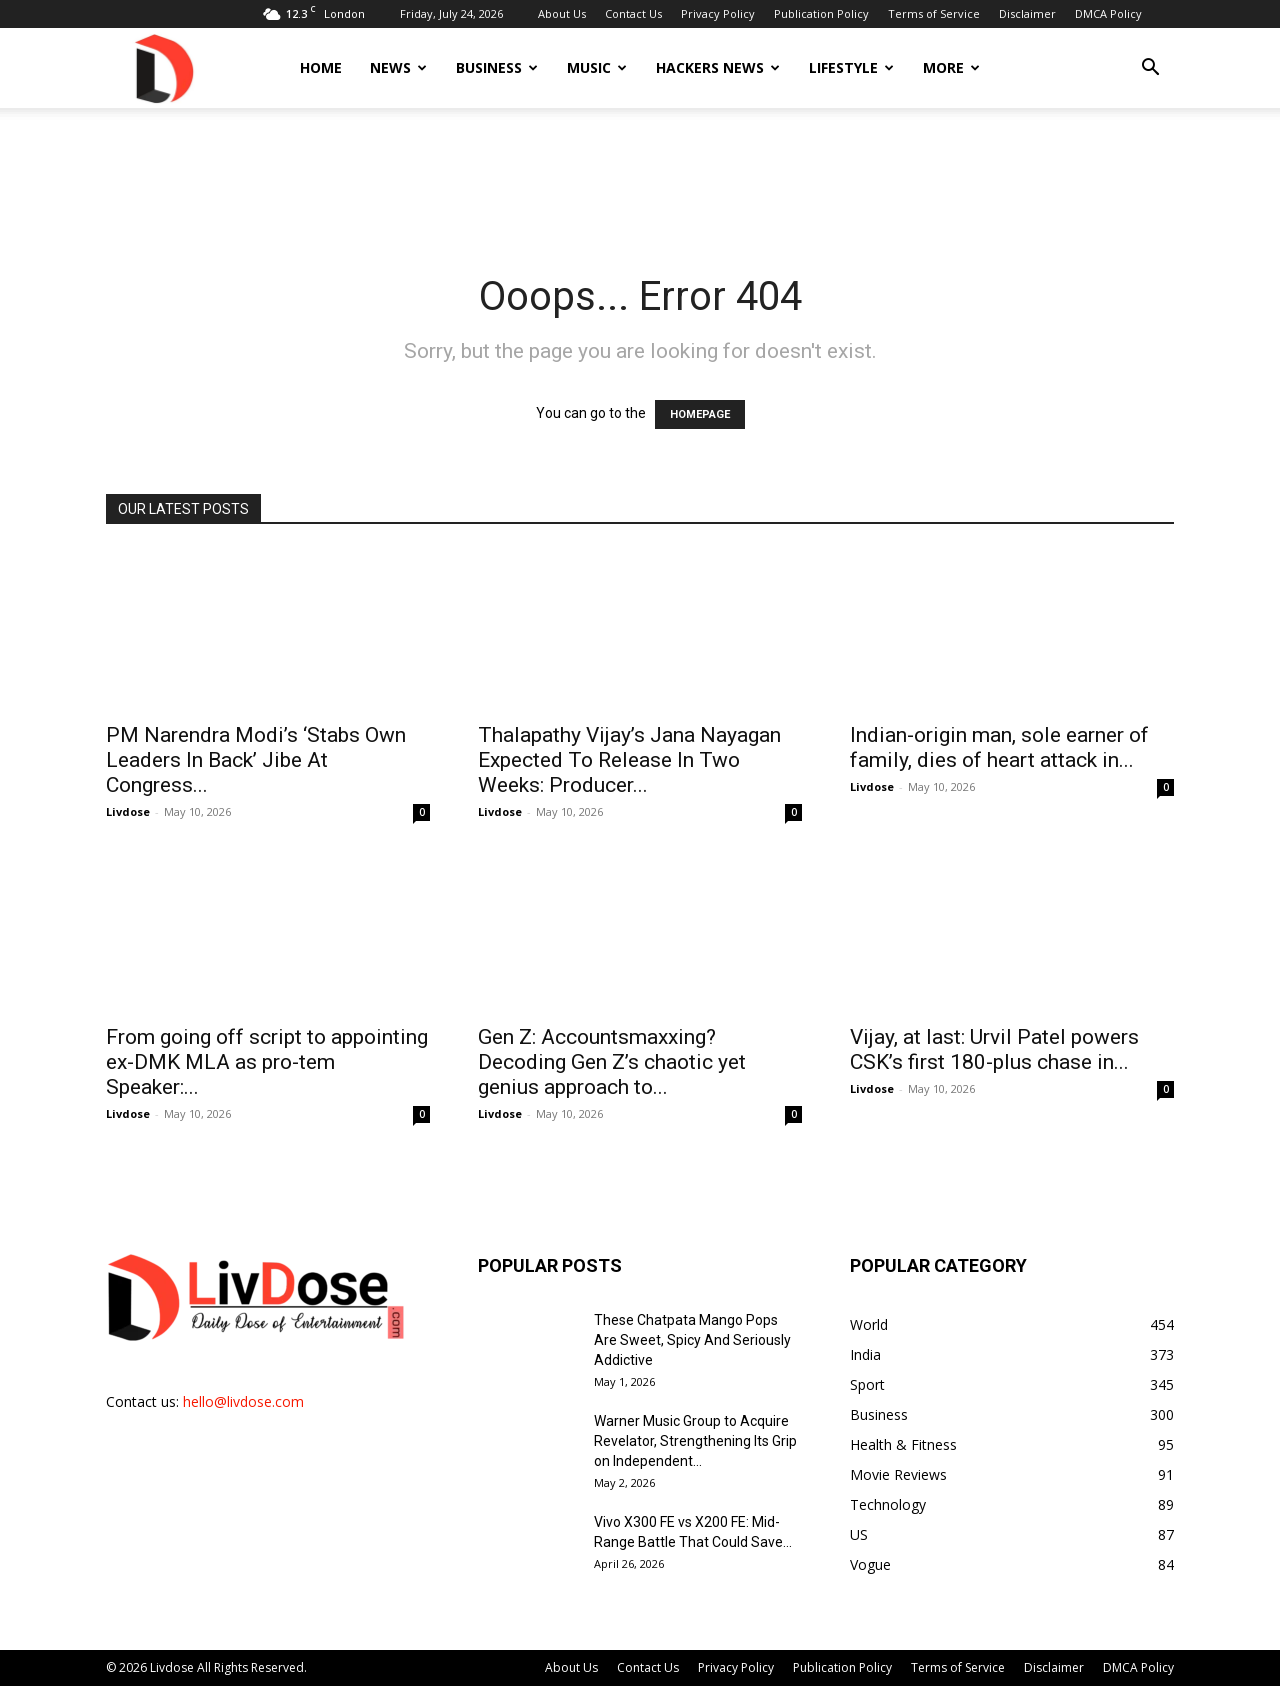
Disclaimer (1027, 13)
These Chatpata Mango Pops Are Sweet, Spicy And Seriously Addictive (692, 1340)
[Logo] (163, 67)
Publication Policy (821, 13)
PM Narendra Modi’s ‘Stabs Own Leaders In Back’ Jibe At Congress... (256, 760)
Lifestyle (851, 67)
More (951, 67)
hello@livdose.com (243, 1401)
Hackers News (718, 67)
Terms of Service (934, 13)
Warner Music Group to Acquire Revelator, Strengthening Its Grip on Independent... (695, 1441)
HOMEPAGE (700, 414)
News (398, 67)
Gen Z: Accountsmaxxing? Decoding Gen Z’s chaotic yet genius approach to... (612, 1062)
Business (497, 67)
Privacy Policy (718, 13)
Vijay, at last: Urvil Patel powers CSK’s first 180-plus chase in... (994, 1049)
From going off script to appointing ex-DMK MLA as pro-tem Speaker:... (267, 1062)
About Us (562, 13)
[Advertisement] (640, 177)
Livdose (128, 811)
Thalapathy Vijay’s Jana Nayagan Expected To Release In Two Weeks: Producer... (629, 760)
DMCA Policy (1108, 13)
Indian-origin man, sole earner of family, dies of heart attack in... (999, 747)
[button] (1150, 69)
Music (597, 67)
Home (321, 67)
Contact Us (633, 13)
